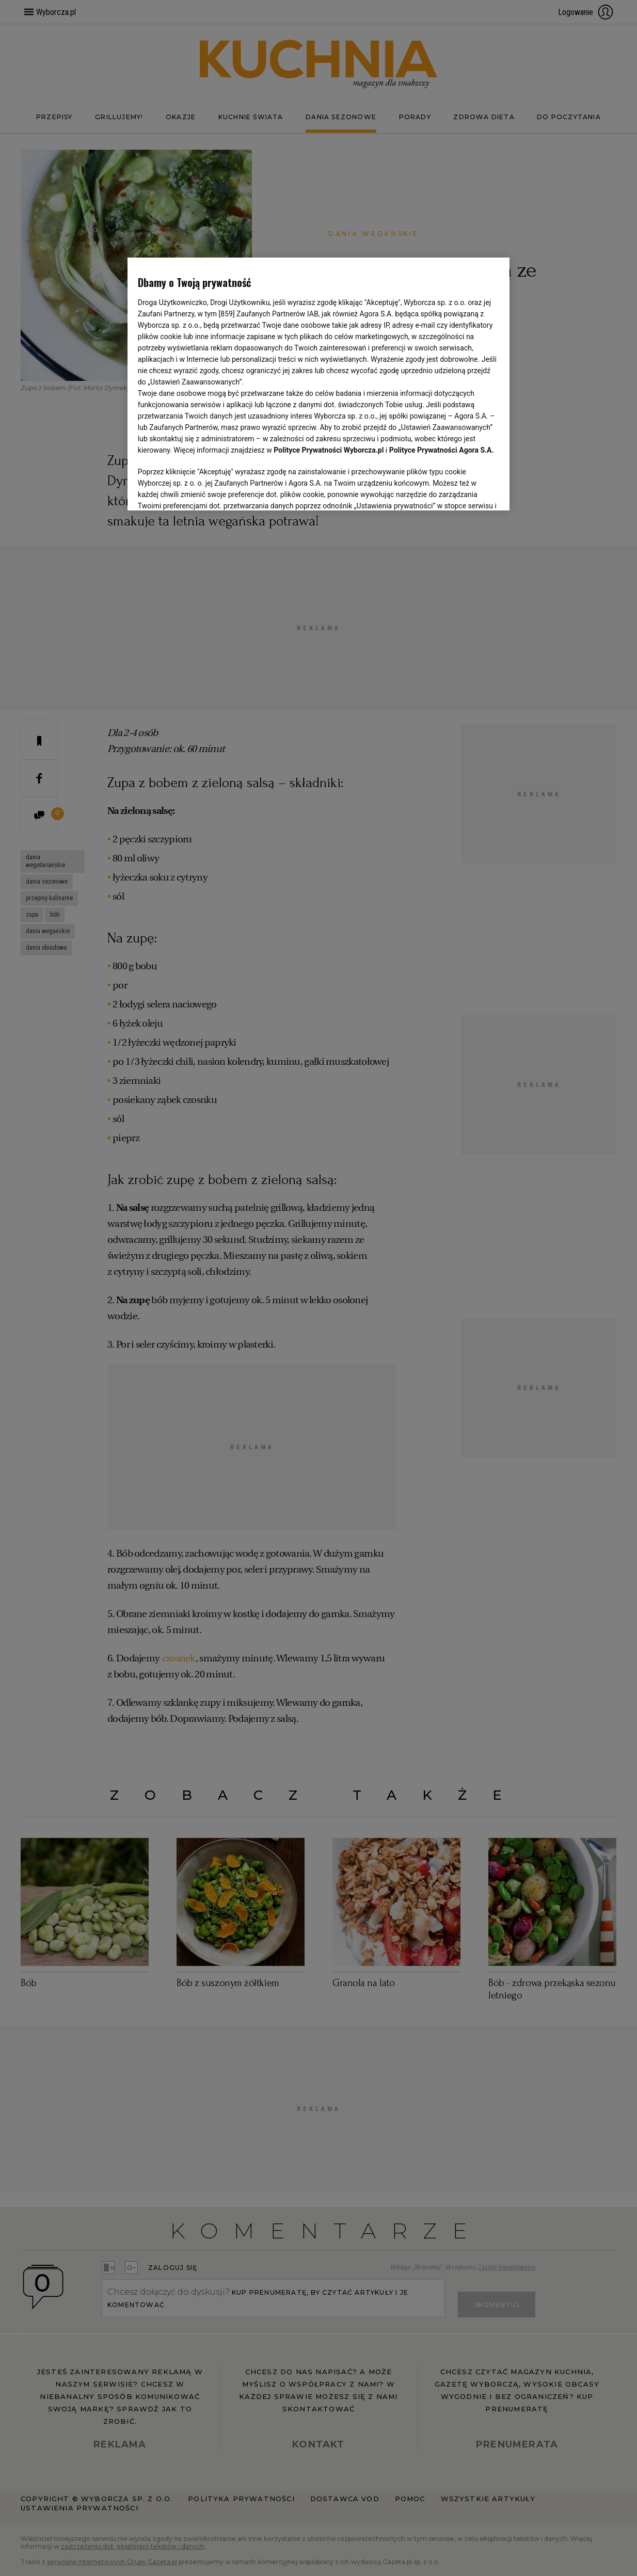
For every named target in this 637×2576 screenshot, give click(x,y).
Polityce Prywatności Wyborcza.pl (329, 450)
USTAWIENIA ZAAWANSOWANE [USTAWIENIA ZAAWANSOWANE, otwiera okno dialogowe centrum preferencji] (205, 490)
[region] (318, 383)
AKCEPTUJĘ (464, 490)
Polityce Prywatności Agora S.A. (441, 450)
